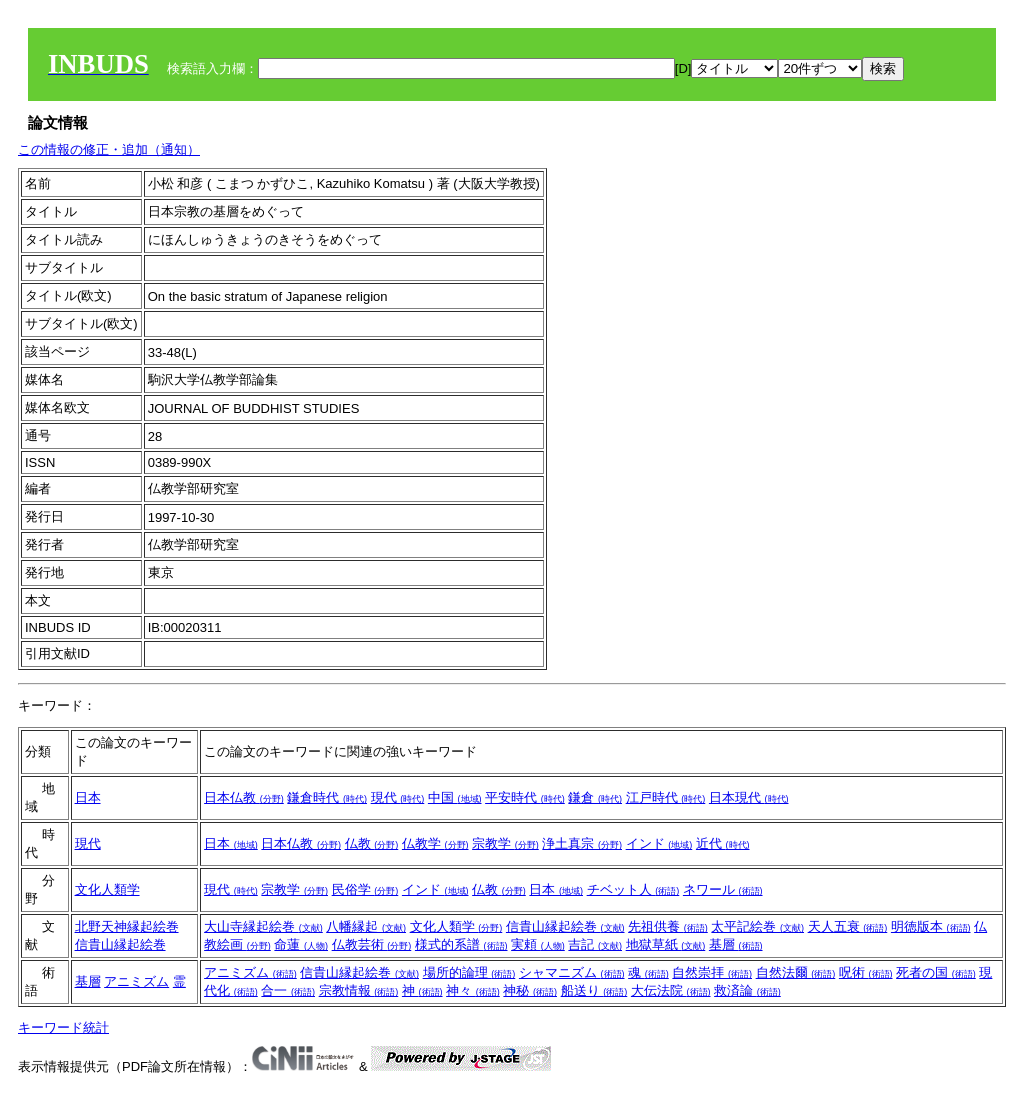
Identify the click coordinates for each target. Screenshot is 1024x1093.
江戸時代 (666, 797)
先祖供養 (668, 926)
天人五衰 (848, 926)
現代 (398, 797)
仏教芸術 (372, 944)
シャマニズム (572, 972)
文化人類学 (107, 889)
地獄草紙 (666, 944)
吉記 (595, 944)
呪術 (866, 972)
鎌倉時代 (327, 797)
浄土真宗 (582, 843)
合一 (288, 990)
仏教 (372, 843)
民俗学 (365, 889)
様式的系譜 (461, 944)
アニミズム (136, 981)
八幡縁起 (366, 926)
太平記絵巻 (757, 926)
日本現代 (749, 797)
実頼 (538, 944)
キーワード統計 (63, 1027)
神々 (473, 990)
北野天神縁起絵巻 (127, 926)
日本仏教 (244, 797)
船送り (594, 990)
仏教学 (435, 843)
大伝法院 (671, 990)
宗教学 (505, 843)
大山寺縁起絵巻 (263, 926)
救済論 (747, 990)
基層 (736, 944)
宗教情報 (359, 990)
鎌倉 (595, 797)
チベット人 (633, 889)
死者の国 (936, 972)
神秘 (530, 990)
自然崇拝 (712, 972)
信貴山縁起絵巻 (120, 944)
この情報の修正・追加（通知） (109, 149)
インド (659, 843)
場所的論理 (469, 972)
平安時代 (525, 797)
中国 (455, 797)
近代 (723, 843)
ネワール (723, 889)
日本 (88, 797)
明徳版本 (931, 926)
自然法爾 (796, 972)
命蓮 (301, 944)
